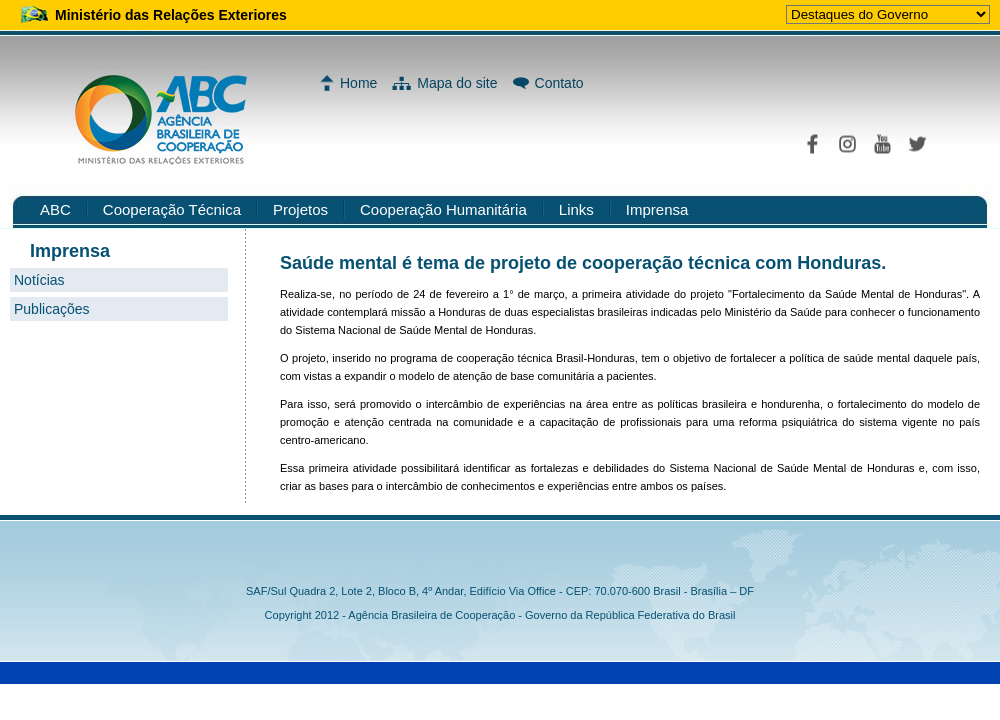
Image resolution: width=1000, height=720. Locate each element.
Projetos (300, 209)
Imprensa (657, 209)
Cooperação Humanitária (443, 209)
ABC (55, 209)
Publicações (52, 309)
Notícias (39, 280)
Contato (559, 83)
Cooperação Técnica (172, 209)
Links (576, 209)
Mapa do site (457, 83)
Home (358, 83)
